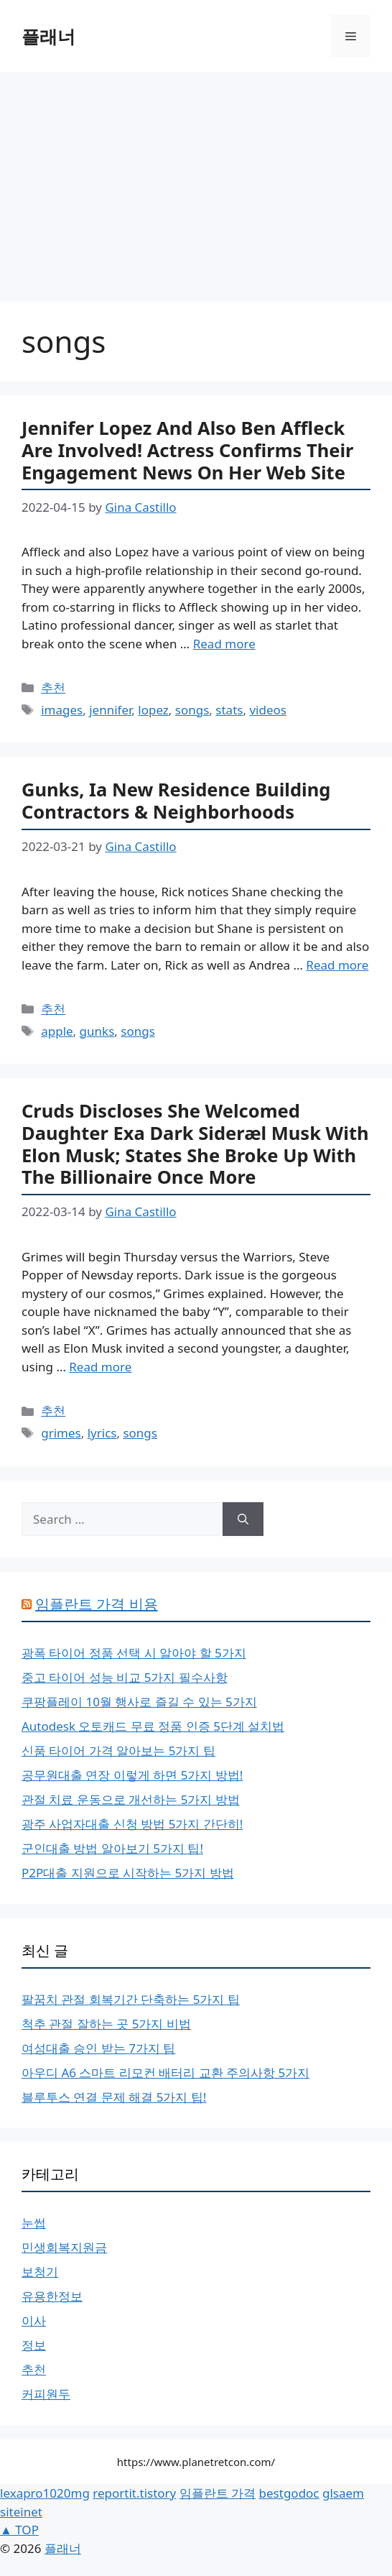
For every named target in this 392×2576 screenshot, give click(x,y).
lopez (153, 710)
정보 (34, 2345)
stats (229, 710)
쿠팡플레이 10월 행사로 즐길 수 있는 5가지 (139, 1701)
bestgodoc (289, 2493)
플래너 (48, 36)
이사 (34, 2320)
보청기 (40, 2271)
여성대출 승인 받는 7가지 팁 (98, 2048)
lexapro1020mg (45, 2493)
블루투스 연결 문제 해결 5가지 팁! (114, 2097)
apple (57, 1031)
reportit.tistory (134, 2493)
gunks (97, 1031)
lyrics (102, 1433)
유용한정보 (52, 2296)
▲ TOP (19, 2529)
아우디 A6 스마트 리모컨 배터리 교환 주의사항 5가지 (165, 2072)
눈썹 (34, 2222)
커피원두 (46, 2394)
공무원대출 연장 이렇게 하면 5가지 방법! (132, 1775)
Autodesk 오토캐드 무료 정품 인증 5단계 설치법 (153, 1726)
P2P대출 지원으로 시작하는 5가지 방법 (128, 1872)
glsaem (343, 2493)
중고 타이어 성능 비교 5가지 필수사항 (125, 1677)
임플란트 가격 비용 (96, 1604)
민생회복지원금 (64, 2247)
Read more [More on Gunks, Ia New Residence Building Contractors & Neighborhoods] (337, 965)
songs (192, 710)
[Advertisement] (196, 179)
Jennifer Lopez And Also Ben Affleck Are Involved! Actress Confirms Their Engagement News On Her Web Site (188, 449)
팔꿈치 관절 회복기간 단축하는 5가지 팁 (131, 1999)
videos (267, 710)
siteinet (21, 2511)
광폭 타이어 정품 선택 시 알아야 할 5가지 (134, 1652)
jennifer (110, 710)
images (62, 710)
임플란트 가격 (217, 2493)
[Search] (243, 1519)
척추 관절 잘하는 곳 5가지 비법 (106, 2023)
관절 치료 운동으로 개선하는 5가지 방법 (131, 1799)
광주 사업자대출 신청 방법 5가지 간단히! (132, 1824)
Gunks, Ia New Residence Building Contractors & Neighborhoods (176, 800)
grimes (61, 1433)
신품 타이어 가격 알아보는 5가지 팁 (118, 1750)
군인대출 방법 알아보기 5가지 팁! (112, 1848)
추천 (53, 687)
